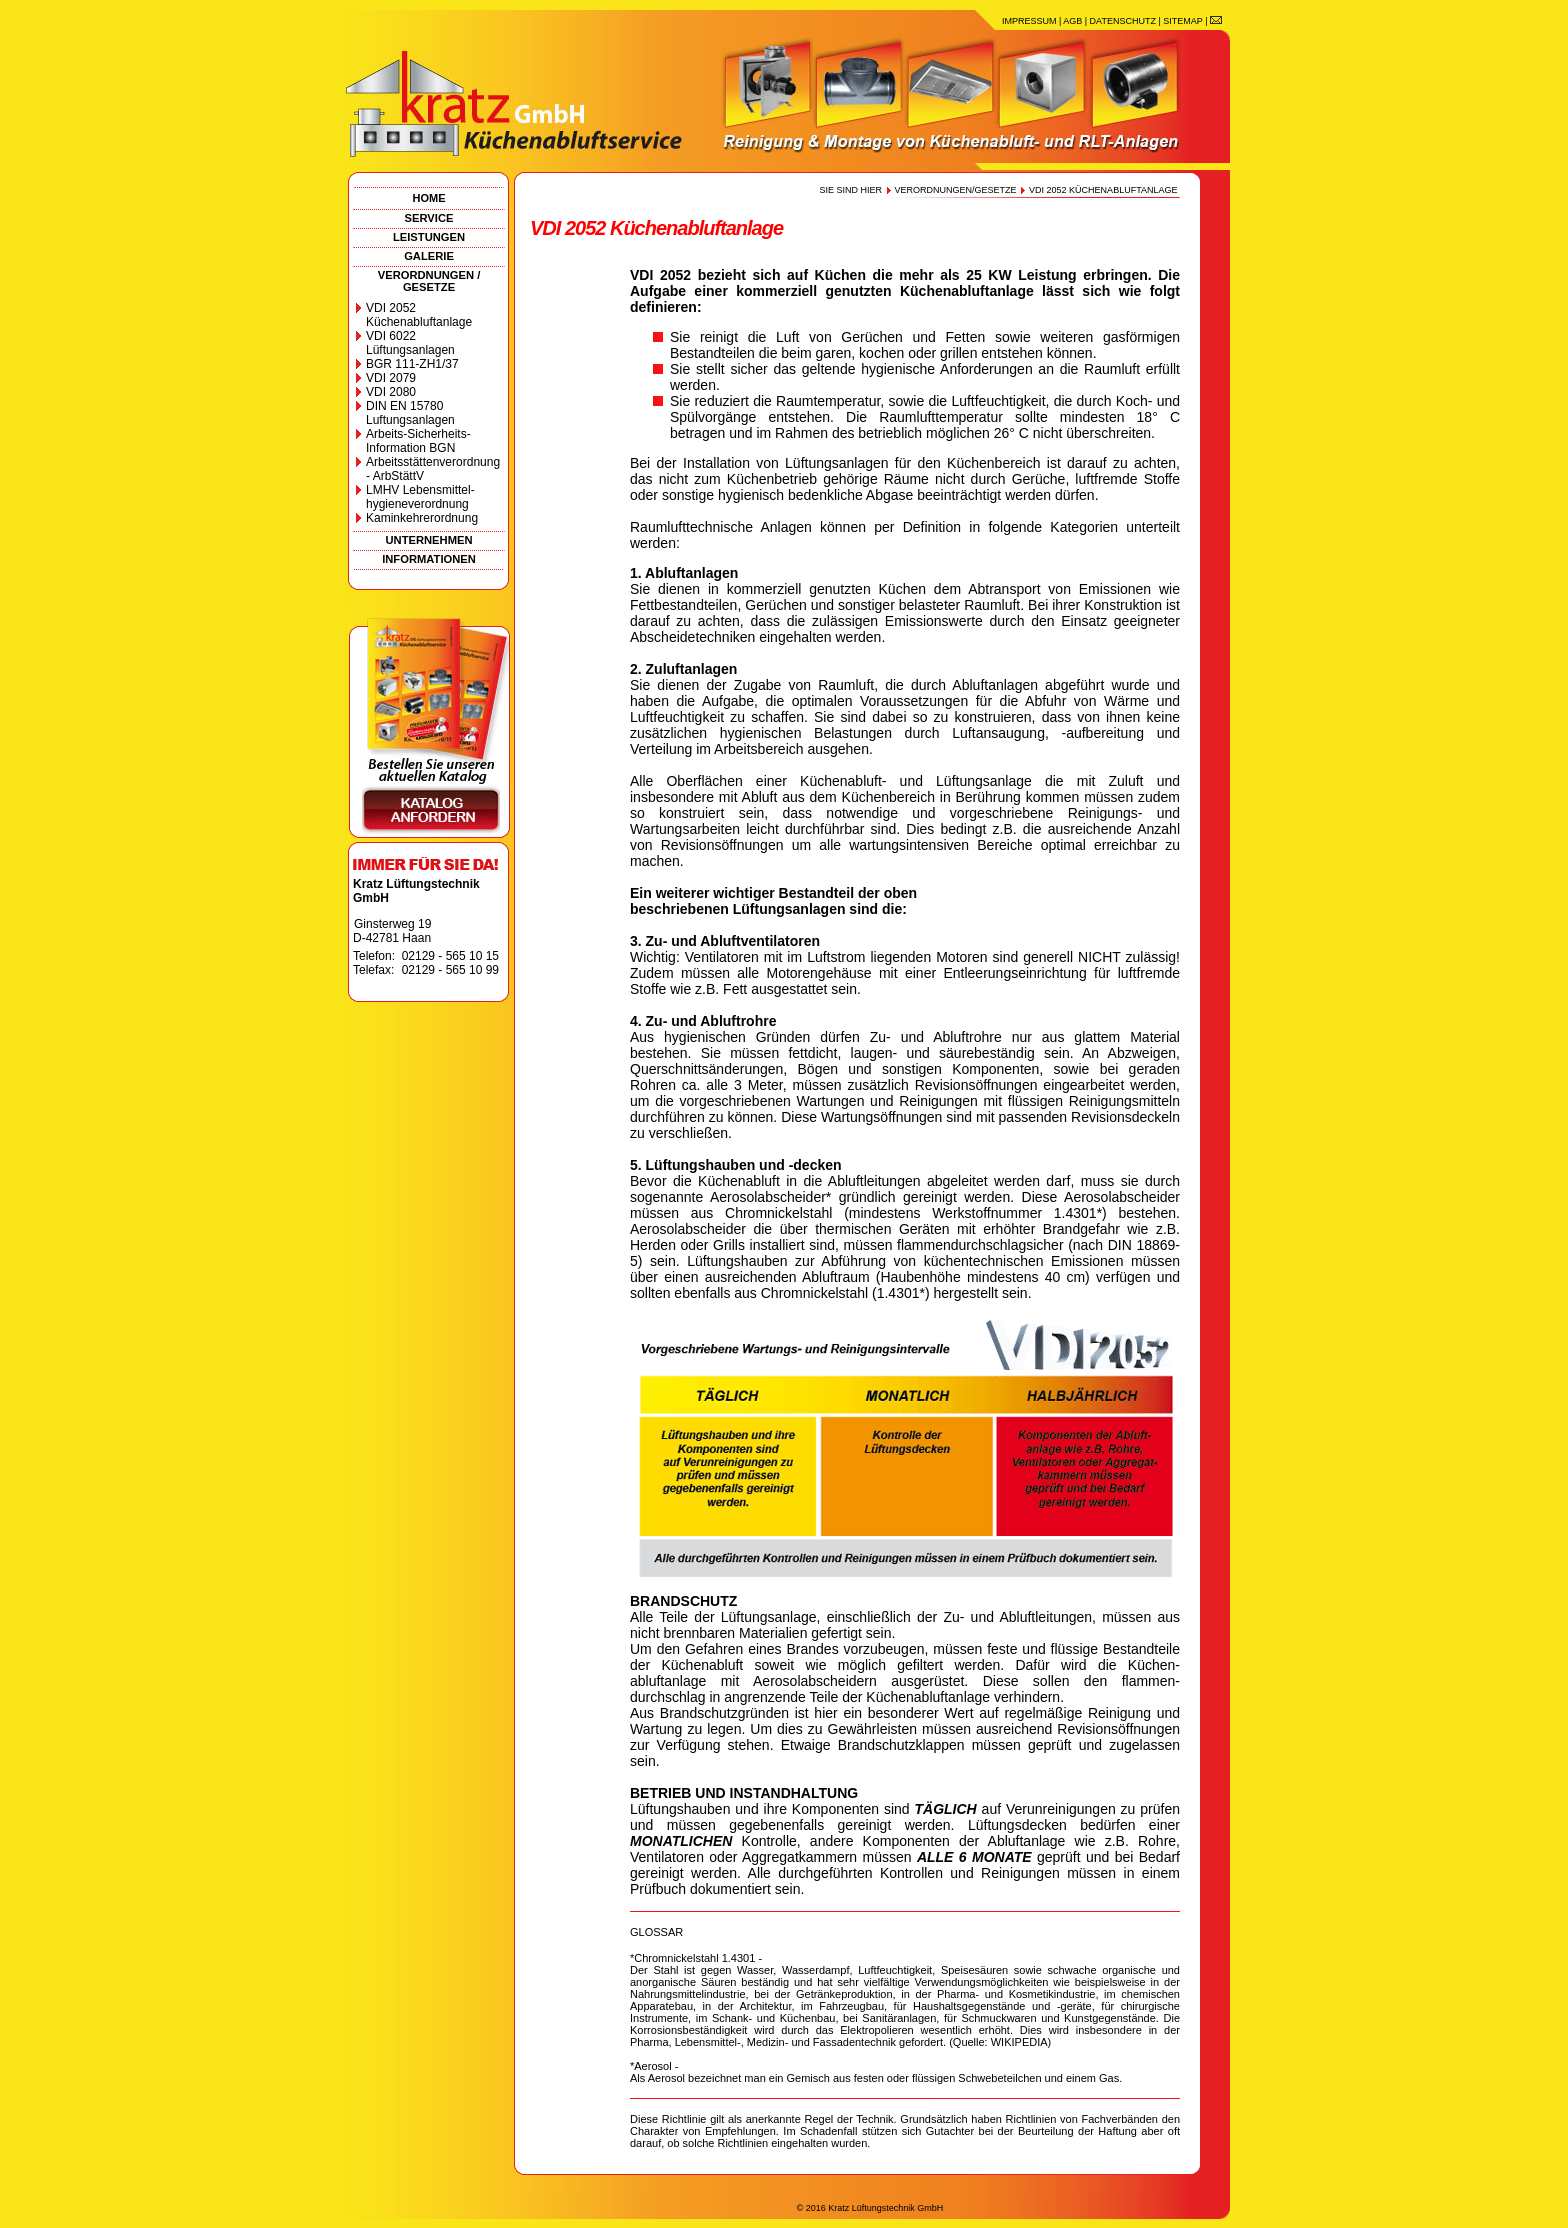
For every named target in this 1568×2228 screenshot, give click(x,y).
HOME (429, 198)
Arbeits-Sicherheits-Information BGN (418, 441)
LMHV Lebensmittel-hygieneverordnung (420, 497)
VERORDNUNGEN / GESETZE (429, 281)
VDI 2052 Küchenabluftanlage (419, 315)
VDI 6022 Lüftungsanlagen (410, 343)
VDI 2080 (391, 392)
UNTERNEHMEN (428, 540)
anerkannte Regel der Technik (820, 2119)
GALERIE (429, 256)
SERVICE (429, 218)
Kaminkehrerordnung (422, 518)
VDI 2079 (391, 378)
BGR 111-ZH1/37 (412, 364)
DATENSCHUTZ (1123, 21)
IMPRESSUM (1029, 21)
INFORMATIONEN (429, 559)
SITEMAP (1182, 21)
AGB (1072, 21)
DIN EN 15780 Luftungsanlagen (410, 413)
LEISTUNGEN (429, 237)
